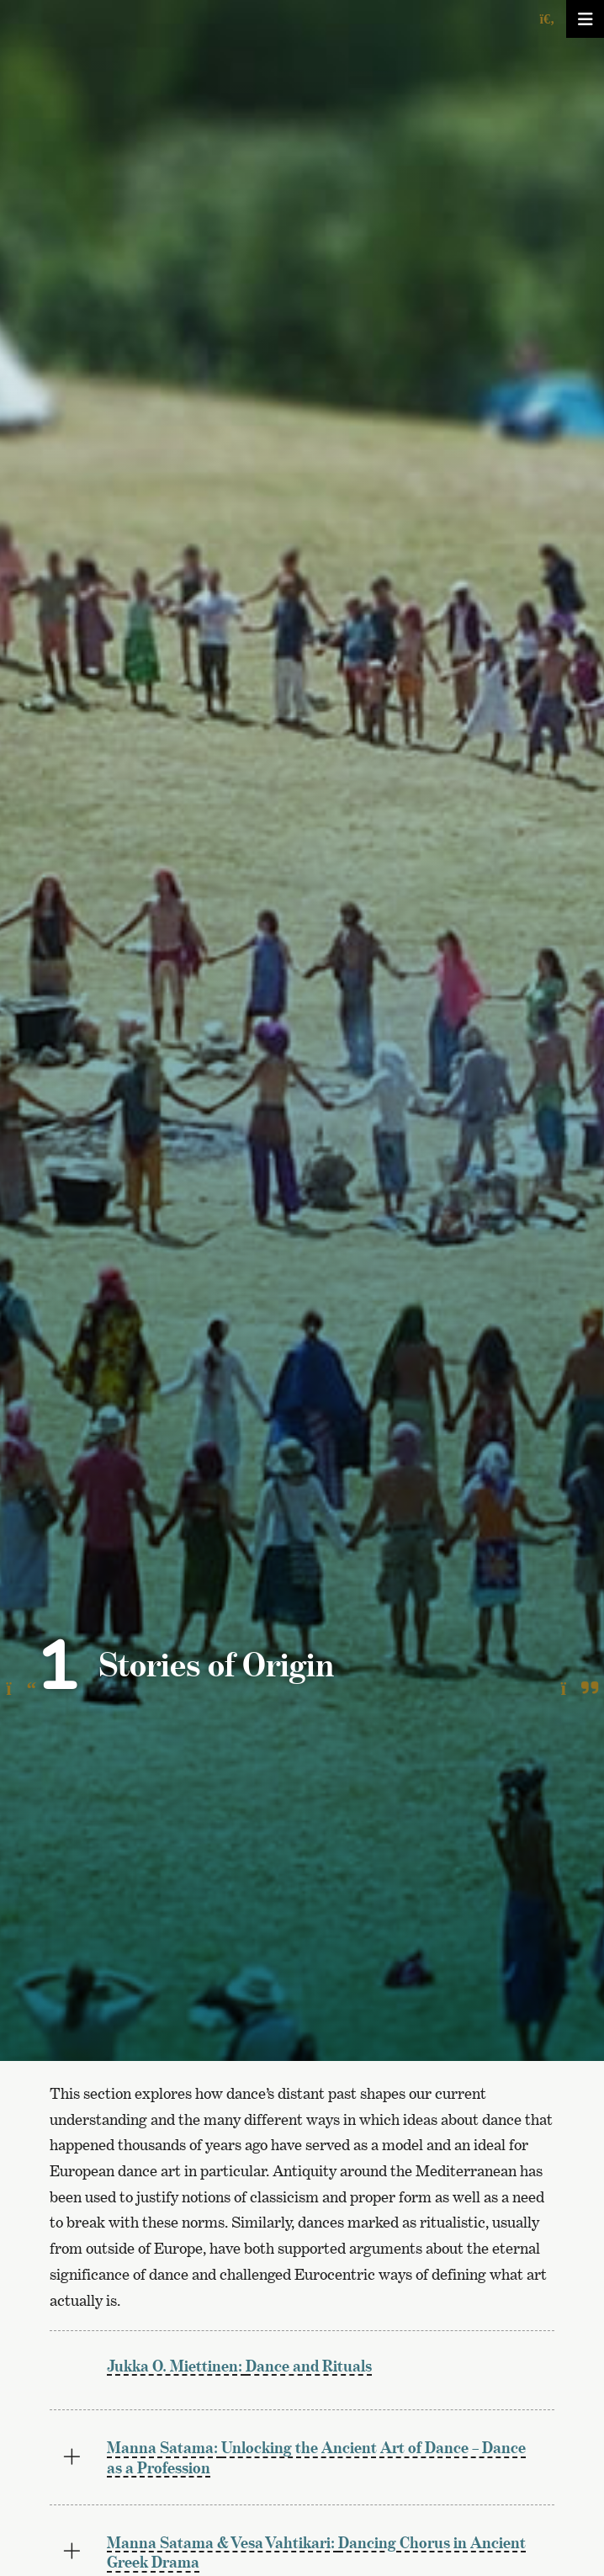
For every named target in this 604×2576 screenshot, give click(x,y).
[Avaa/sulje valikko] (585, 19)
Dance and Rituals (239, 2366)
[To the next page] (578, 1689)
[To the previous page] (21, 1689)
